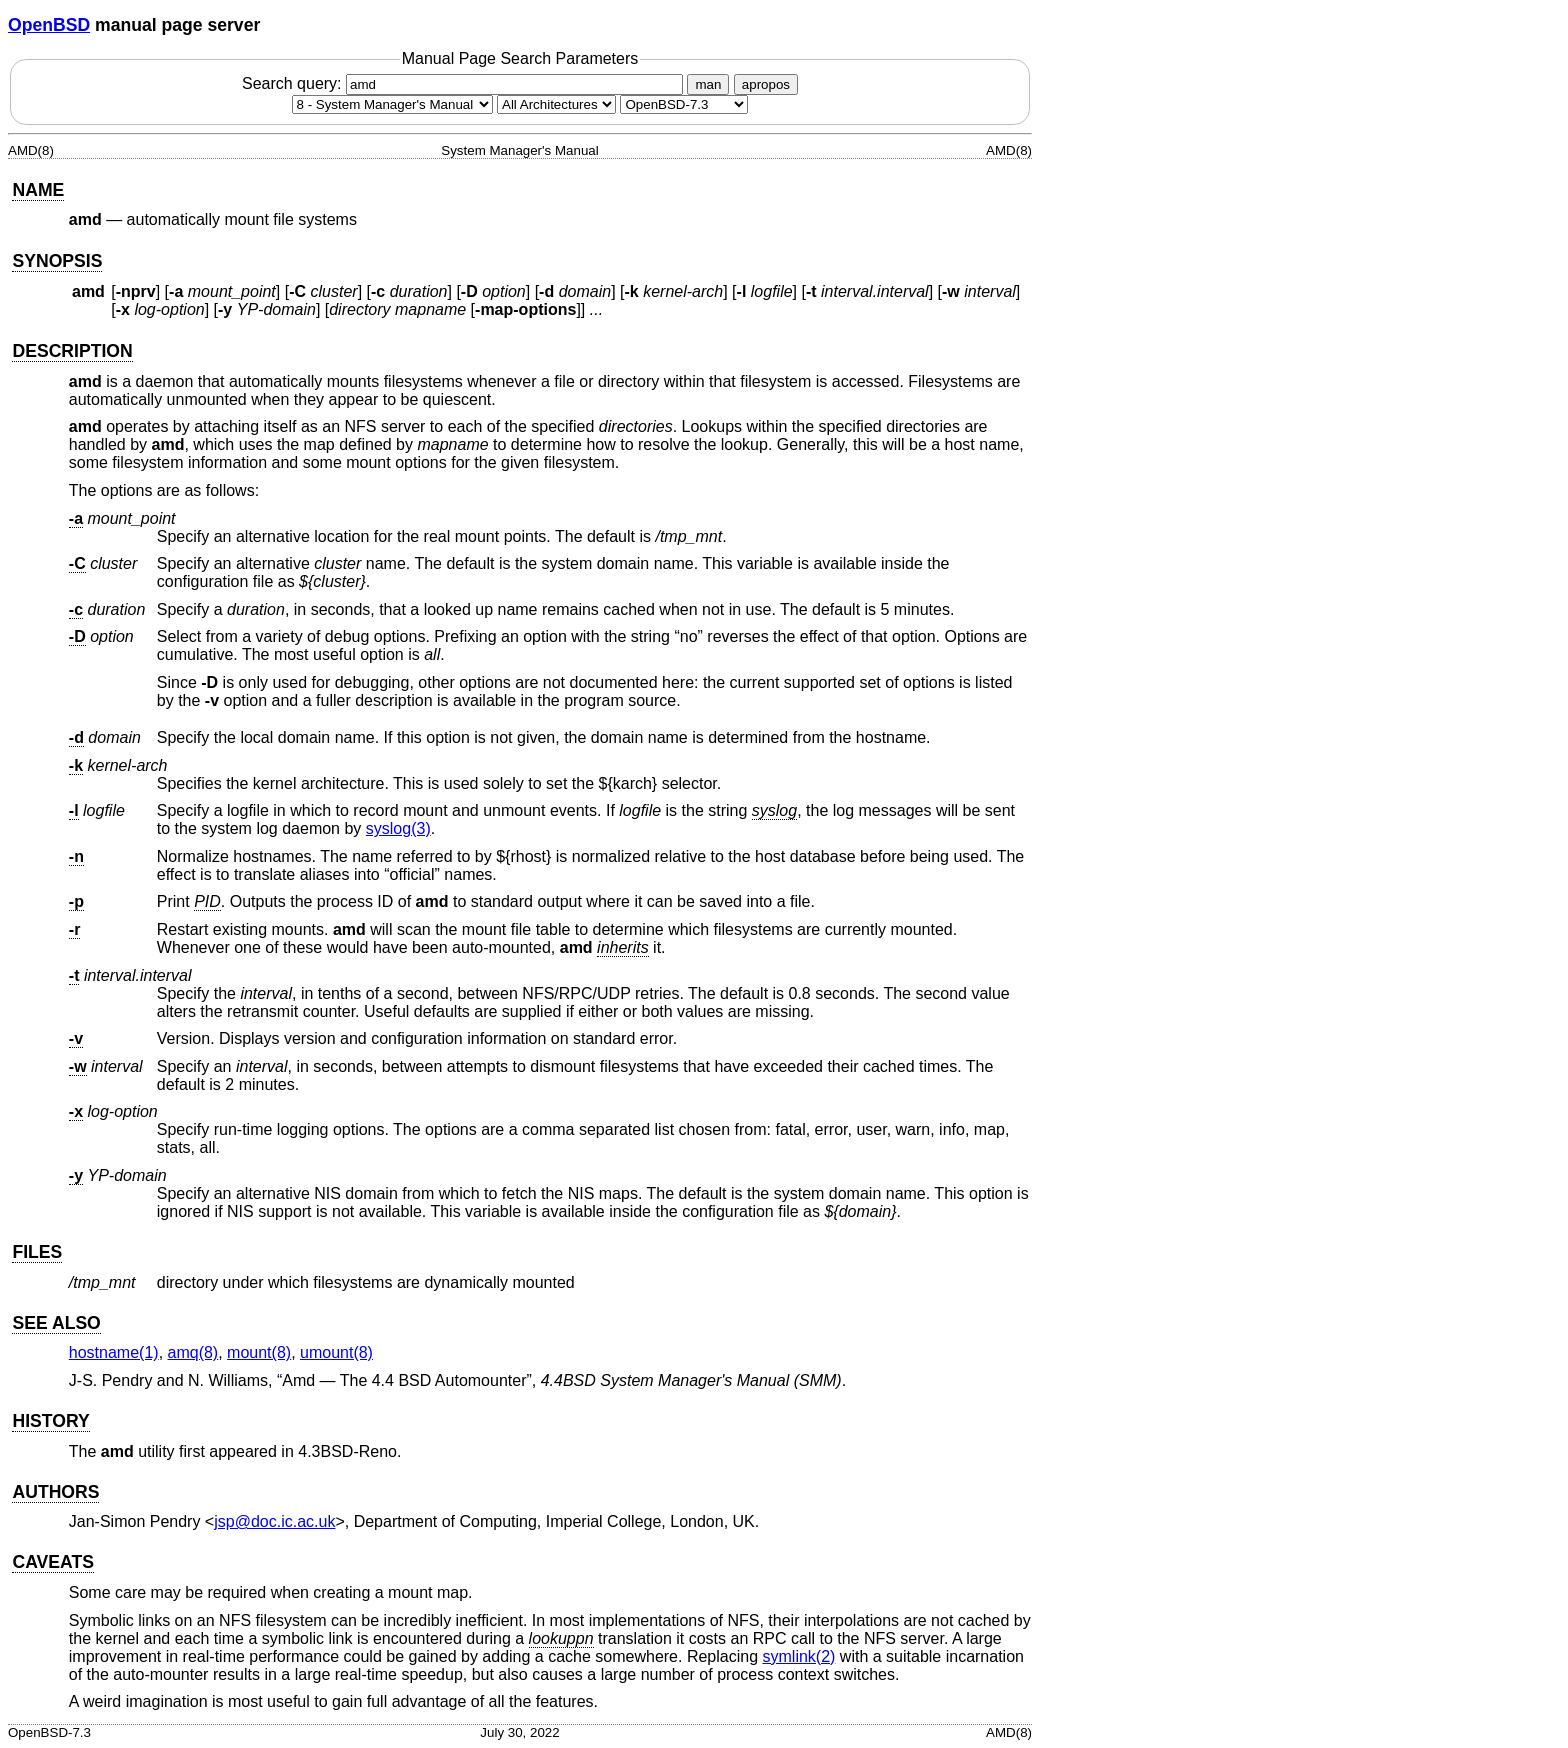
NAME (38, 190)
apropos (766, 84)
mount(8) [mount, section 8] (259, 1352)
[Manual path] (684, 104)
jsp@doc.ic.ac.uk (274, 1521)
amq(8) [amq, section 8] (193, 1352)
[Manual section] (392, 104)
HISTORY (50, 1421)
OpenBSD (49, 25)
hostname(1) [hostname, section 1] (114, 1352)
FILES (37, 1252)
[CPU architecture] (556, 104)
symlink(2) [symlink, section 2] (799, 1656)
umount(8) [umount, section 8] (336, 1352)
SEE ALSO (56, 1323)
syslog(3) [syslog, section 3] (398, 828)
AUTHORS (55, 1492)
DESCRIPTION (72, 351)
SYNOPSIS (57, 261)
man (708, 84)
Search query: (465, 83)
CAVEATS (52, 1562)
